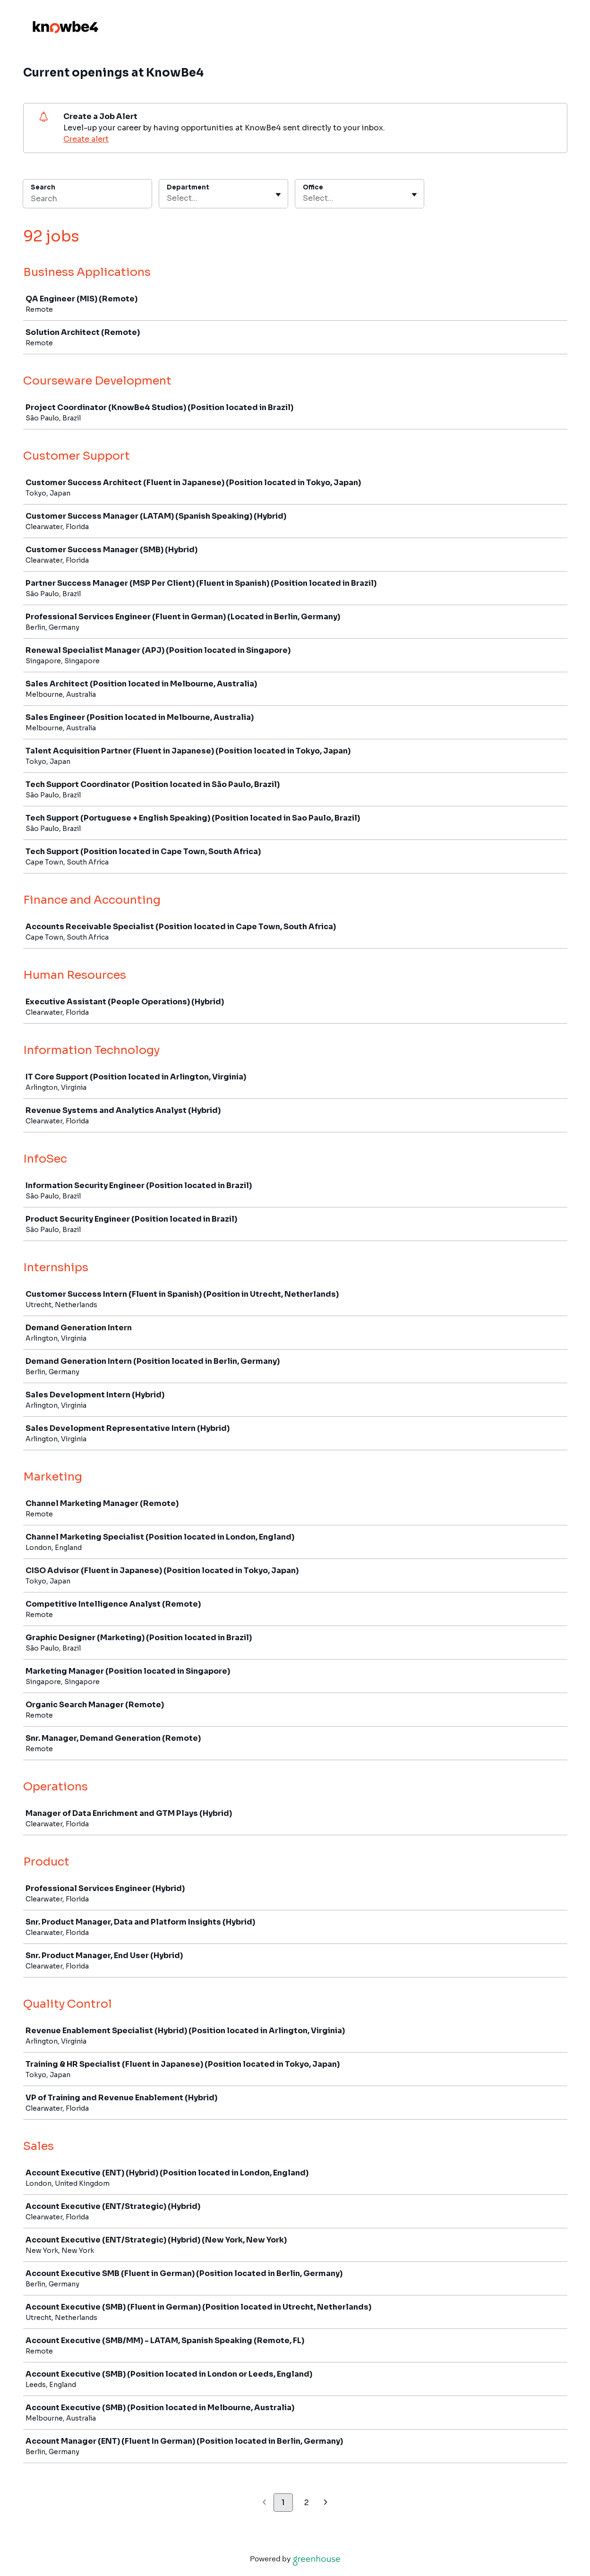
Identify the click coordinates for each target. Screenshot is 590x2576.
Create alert (86, 139)
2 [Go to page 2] (306, 2503)
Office (313, 187)
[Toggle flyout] (278, 194)
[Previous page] (264, 2503)
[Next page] (325, 2503)
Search (43, 187)
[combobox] (168, 198)
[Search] (87, 200)
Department (188, 187)
